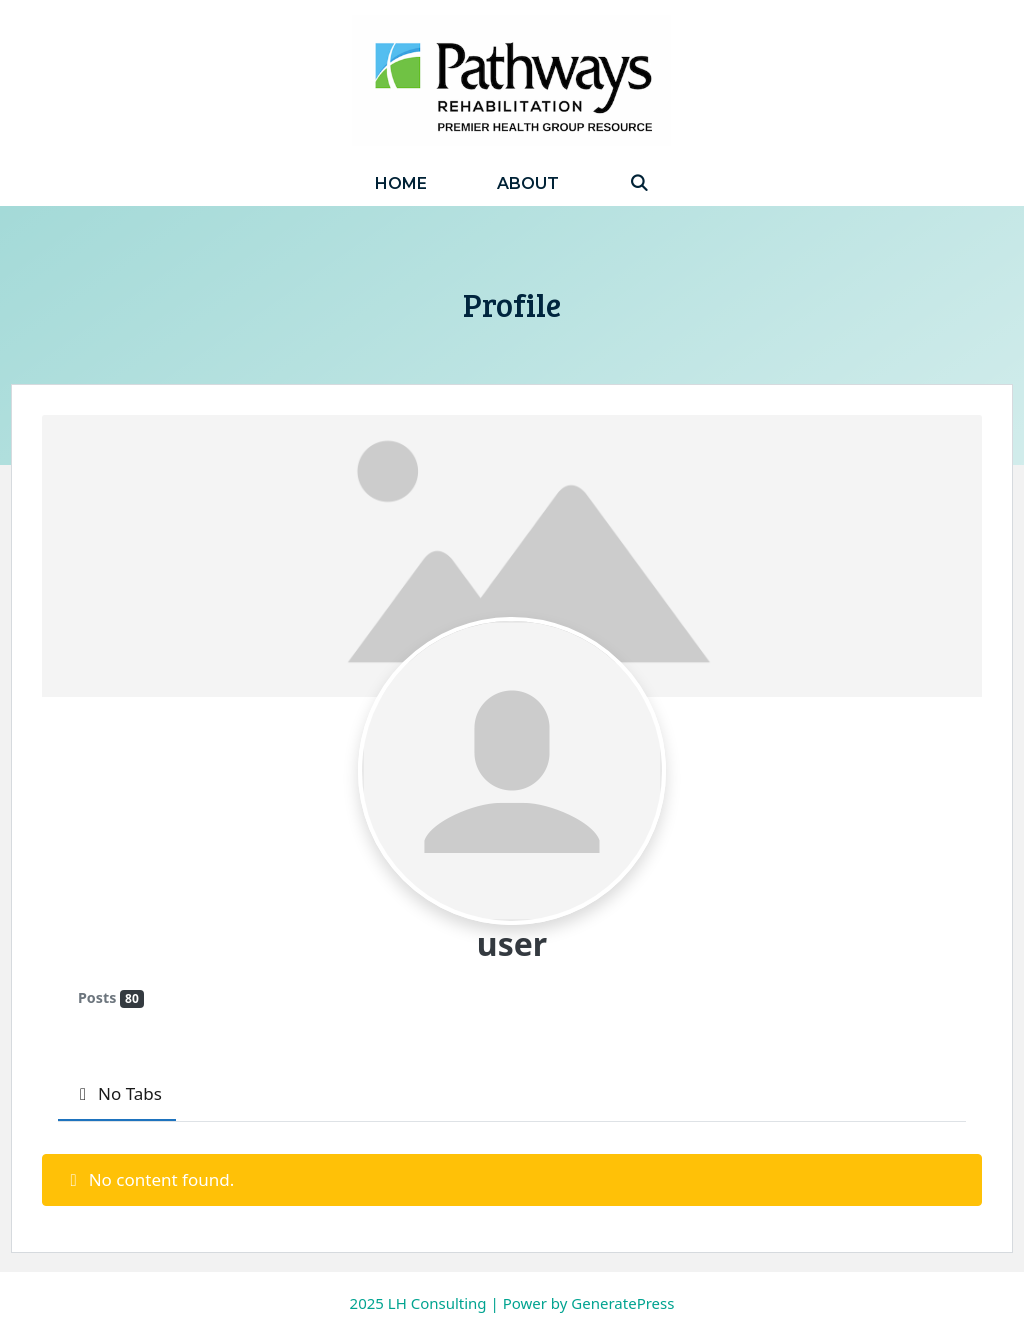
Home (401, 183)
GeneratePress (622, 1303)
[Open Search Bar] (639, 183)
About (528, 183)
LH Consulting (437, 1303)
